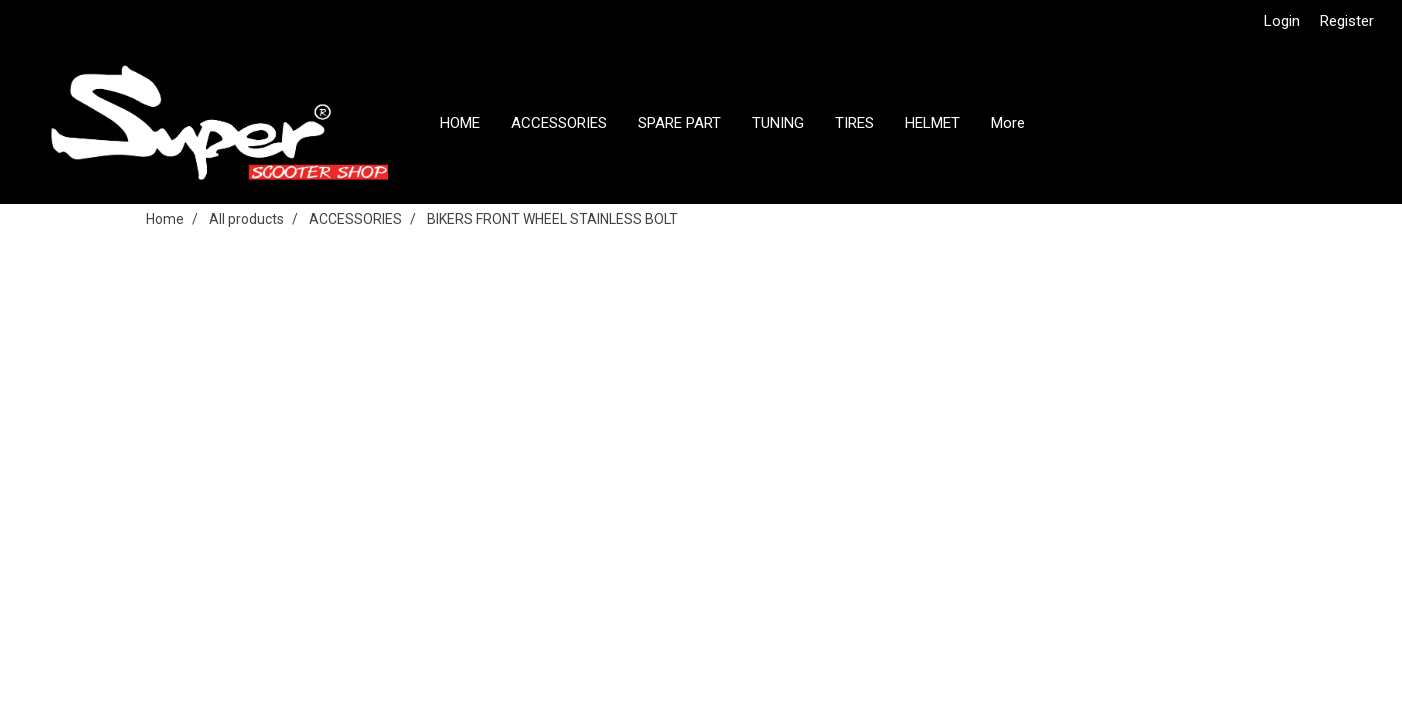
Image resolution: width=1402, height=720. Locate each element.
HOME (460, 123)
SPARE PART (679, 123)
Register (1347, 21)
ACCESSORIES (559, 123)
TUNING (778, 123)
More (1008, 123)
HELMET (932, 123)
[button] (1058, 123)
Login (1282, 21)
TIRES (854, 123)
